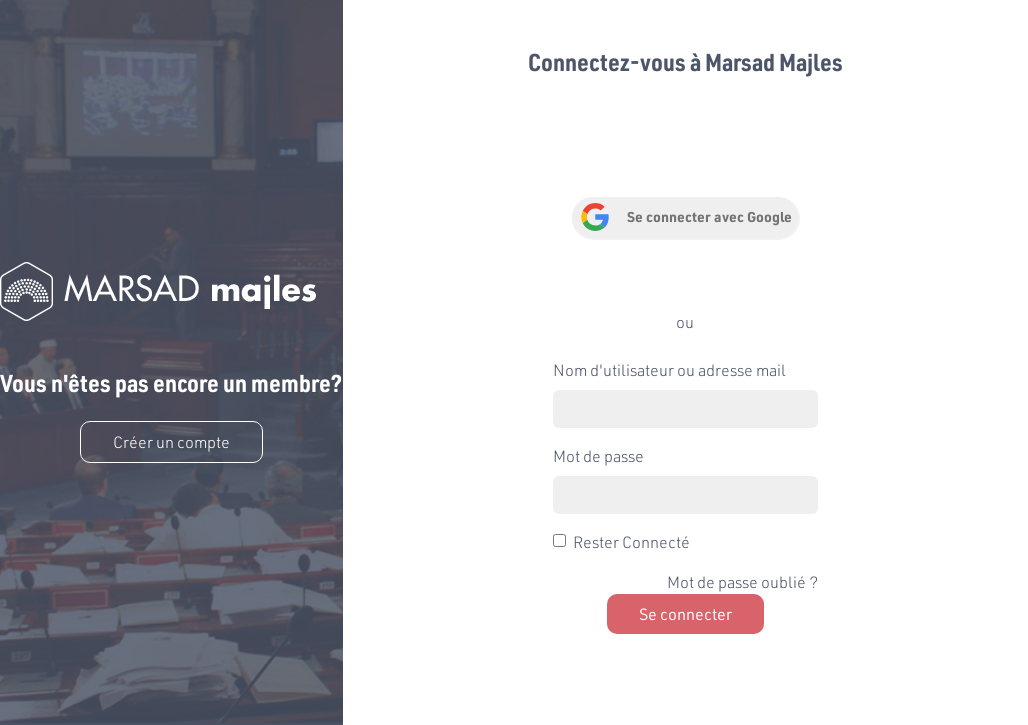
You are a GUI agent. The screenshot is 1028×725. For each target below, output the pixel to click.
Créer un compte (171, 441)
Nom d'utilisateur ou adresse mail (669, 369)
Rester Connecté (631, 541)
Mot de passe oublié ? (742, 581)
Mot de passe (598, 455)
